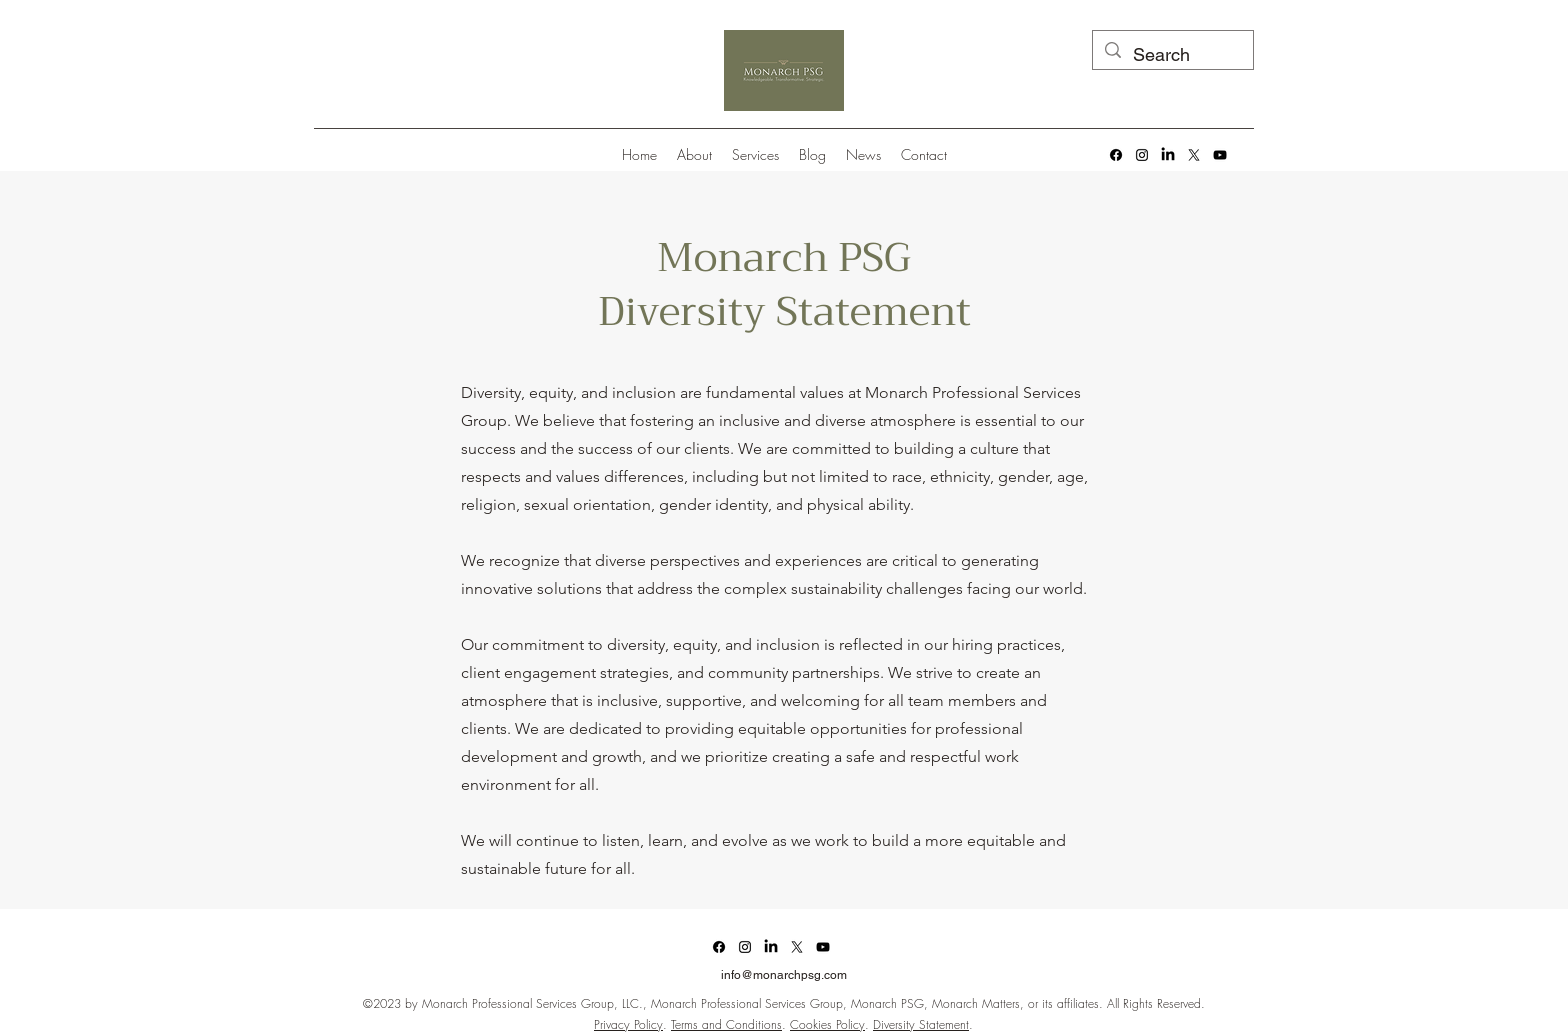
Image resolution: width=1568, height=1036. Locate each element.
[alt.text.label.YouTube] (1220, 155)
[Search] (1172, 55)
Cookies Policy (827, 1024)
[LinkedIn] (1168, 155)
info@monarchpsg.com (784, 975)
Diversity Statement (921, 1024)
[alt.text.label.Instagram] (1142, 155)
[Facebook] (1116, 155)
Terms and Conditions (726, 1024)
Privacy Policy (628, 1024)
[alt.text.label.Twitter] (1194, 155)
